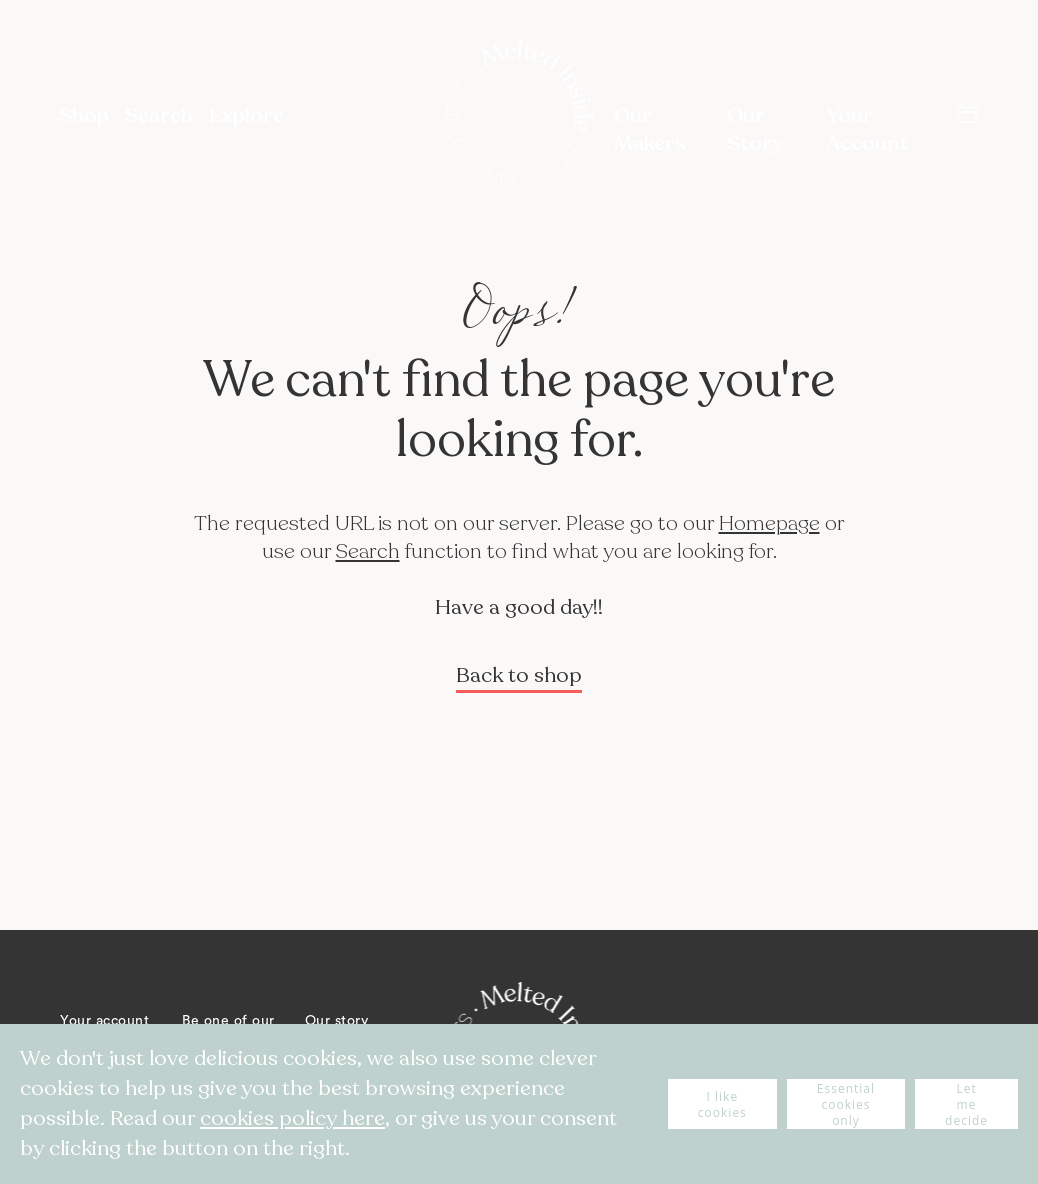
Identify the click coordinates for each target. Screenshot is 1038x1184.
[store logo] (519, 116)
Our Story (755, 129)
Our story (337, 1021)
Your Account (867, 129)
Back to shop (519, 675)
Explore (246, 115)
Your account (104, 1021)
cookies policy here (292, 1118)
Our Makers (650, 129)
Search (368, 551)
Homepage (769, 523)
